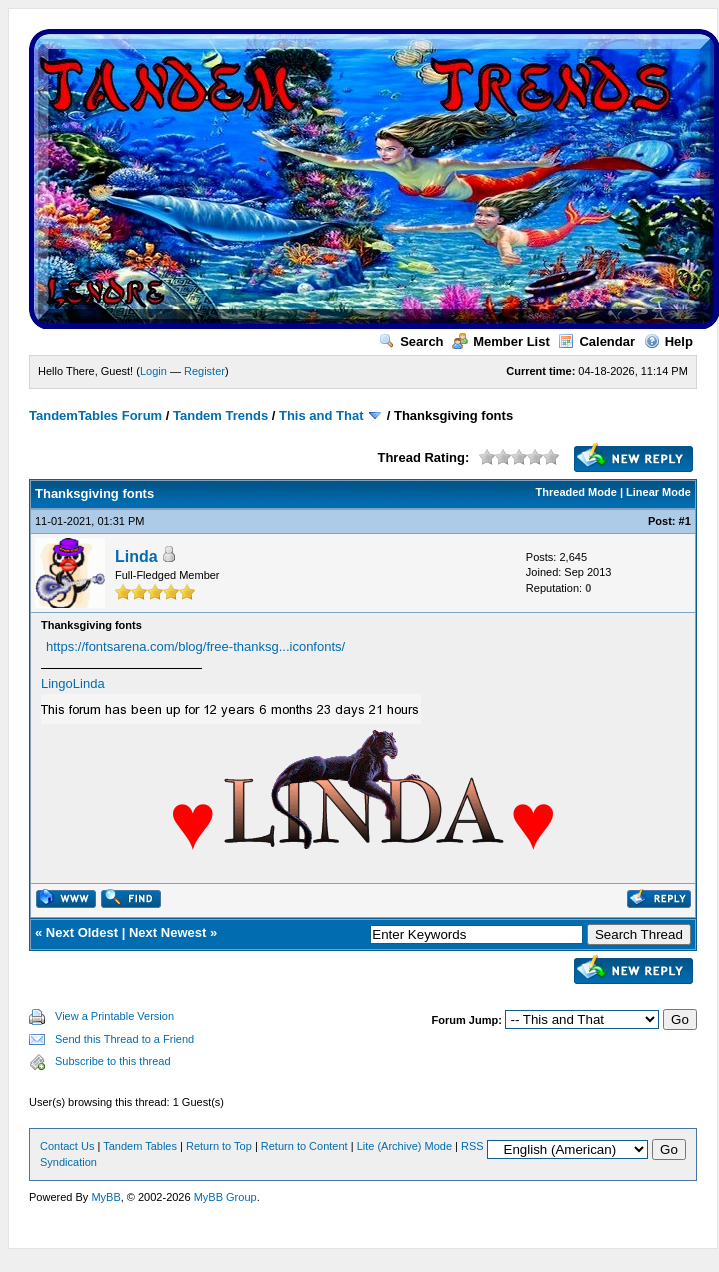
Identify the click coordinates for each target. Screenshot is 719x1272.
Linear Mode (658, 492)
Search (411, 341)
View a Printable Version (114, 1016)
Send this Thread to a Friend (124, 1039)
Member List (501, 341)
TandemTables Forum (95, 415)
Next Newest (167, 932)
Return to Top (219, 1146)
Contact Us (67, 1146)
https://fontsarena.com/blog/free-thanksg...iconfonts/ (195, 646)
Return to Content (304, 1146)
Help (668, 341)
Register (204, 371)
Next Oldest (82, 932)
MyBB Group (225, 1197)
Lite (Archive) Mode (404, 1146)
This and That (321, 415)
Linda (136, 556)
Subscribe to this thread (113, 1061)
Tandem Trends (220, 415)
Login (153, 371)
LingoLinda (73, 683)
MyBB (105, 1197)
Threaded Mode (576, 492)
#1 (685, 521)
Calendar (596, 341)
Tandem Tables (140, 1146)
